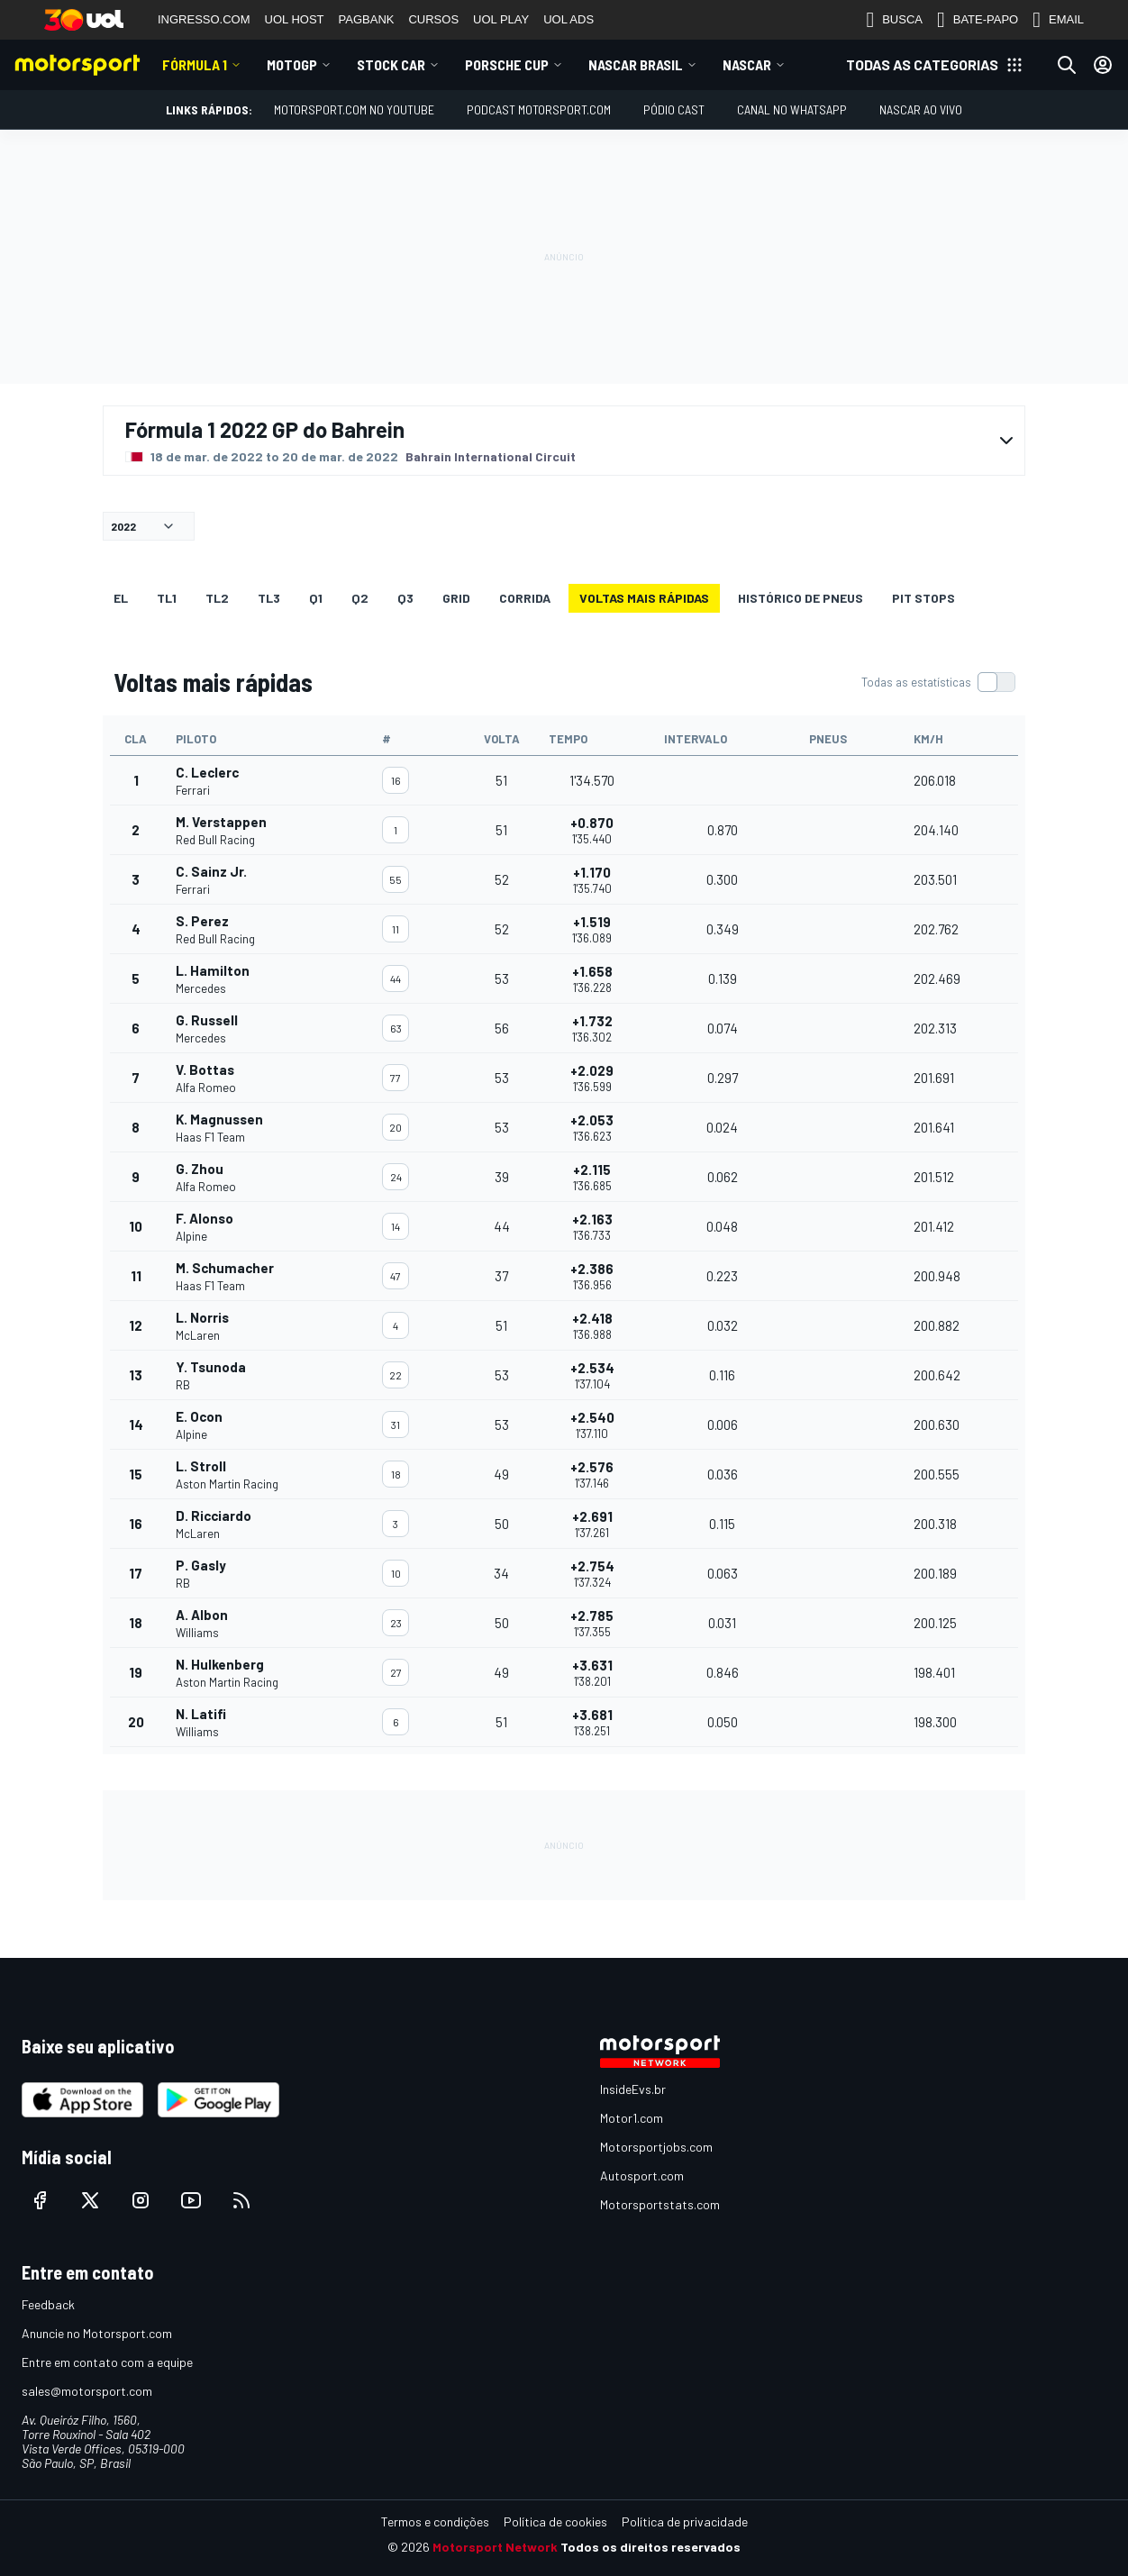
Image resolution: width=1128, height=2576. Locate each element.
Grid (456, 597)
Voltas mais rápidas (644, 597)
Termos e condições (435, 2521)
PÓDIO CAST (674, 109)
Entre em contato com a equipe (107, 2362)
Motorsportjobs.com (656, 2146)
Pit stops (923, 597)
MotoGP (292, 64)
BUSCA (894, 20)
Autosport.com (642, 2175)
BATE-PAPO (977, 20)
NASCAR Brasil (635, 64)
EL (121, 597)
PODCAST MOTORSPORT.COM (539, 109)
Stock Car (391, 64)
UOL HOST (294, 19)
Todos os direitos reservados (650, 2546)
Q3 (405, 597)
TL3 (269, 597)
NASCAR (747, 64)
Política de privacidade (685, 2521)
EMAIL (1058, 20)
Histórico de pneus (800, 597)
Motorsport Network (495, 2546)
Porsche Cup (507, 64)
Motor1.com (631, 2117)
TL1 (167, 597)
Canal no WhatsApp (792, 109)
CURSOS (433, 19)
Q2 (359, 597)
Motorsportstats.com (660, 2204)
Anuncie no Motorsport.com (97, 2333)
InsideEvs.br (633, 2089)
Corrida (524, 597)
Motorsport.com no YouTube (354, 109)
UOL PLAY (501, 19)
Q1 (316, 597)
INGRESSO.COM (204, 19)
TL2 (217, 597)
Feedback (48, 2304)
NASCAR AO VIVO (920, 109)
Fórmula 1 (194, 64)
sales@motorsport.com (87, 2391)
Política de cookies (555, 2521)
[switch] (937, 682)
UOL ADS (568, 19)
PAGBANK (367, 19)
